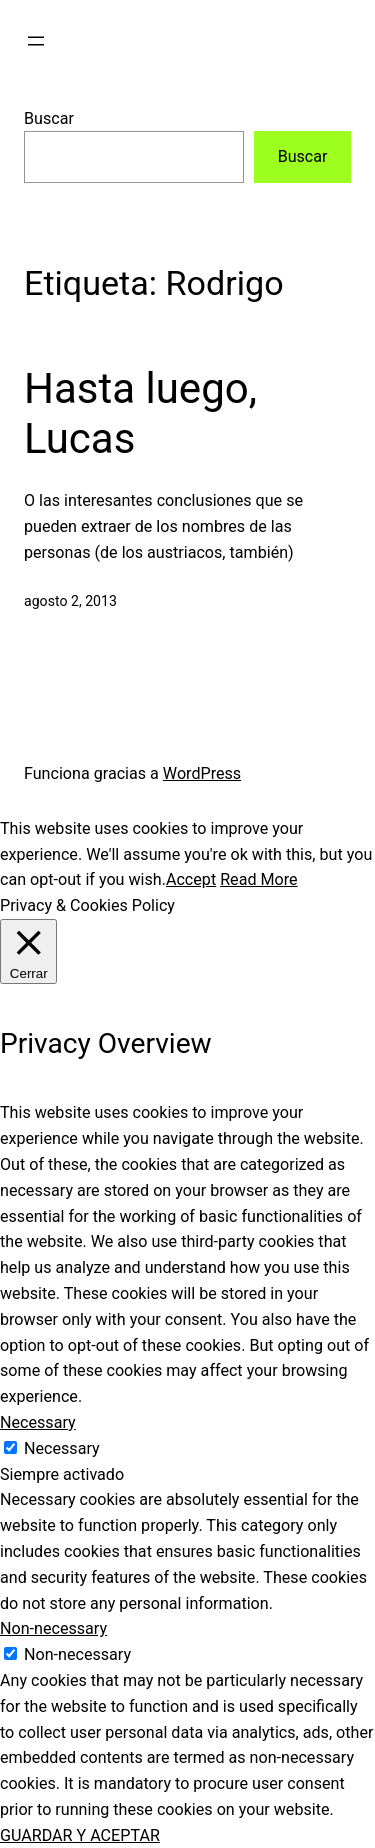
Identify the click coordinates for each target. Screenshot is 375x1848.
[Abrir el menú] (36, 41)
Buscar (49, 118)
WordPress (202, 773)
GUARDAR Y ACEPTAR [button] (80, 1835)
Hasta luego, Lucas (140, 413)
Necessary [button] (38, 1422)
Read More (258, 879)
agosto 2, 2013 (70, 601)
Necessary (62, 1448)
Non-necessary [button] (53, 1628)
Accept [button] (191, 879)
